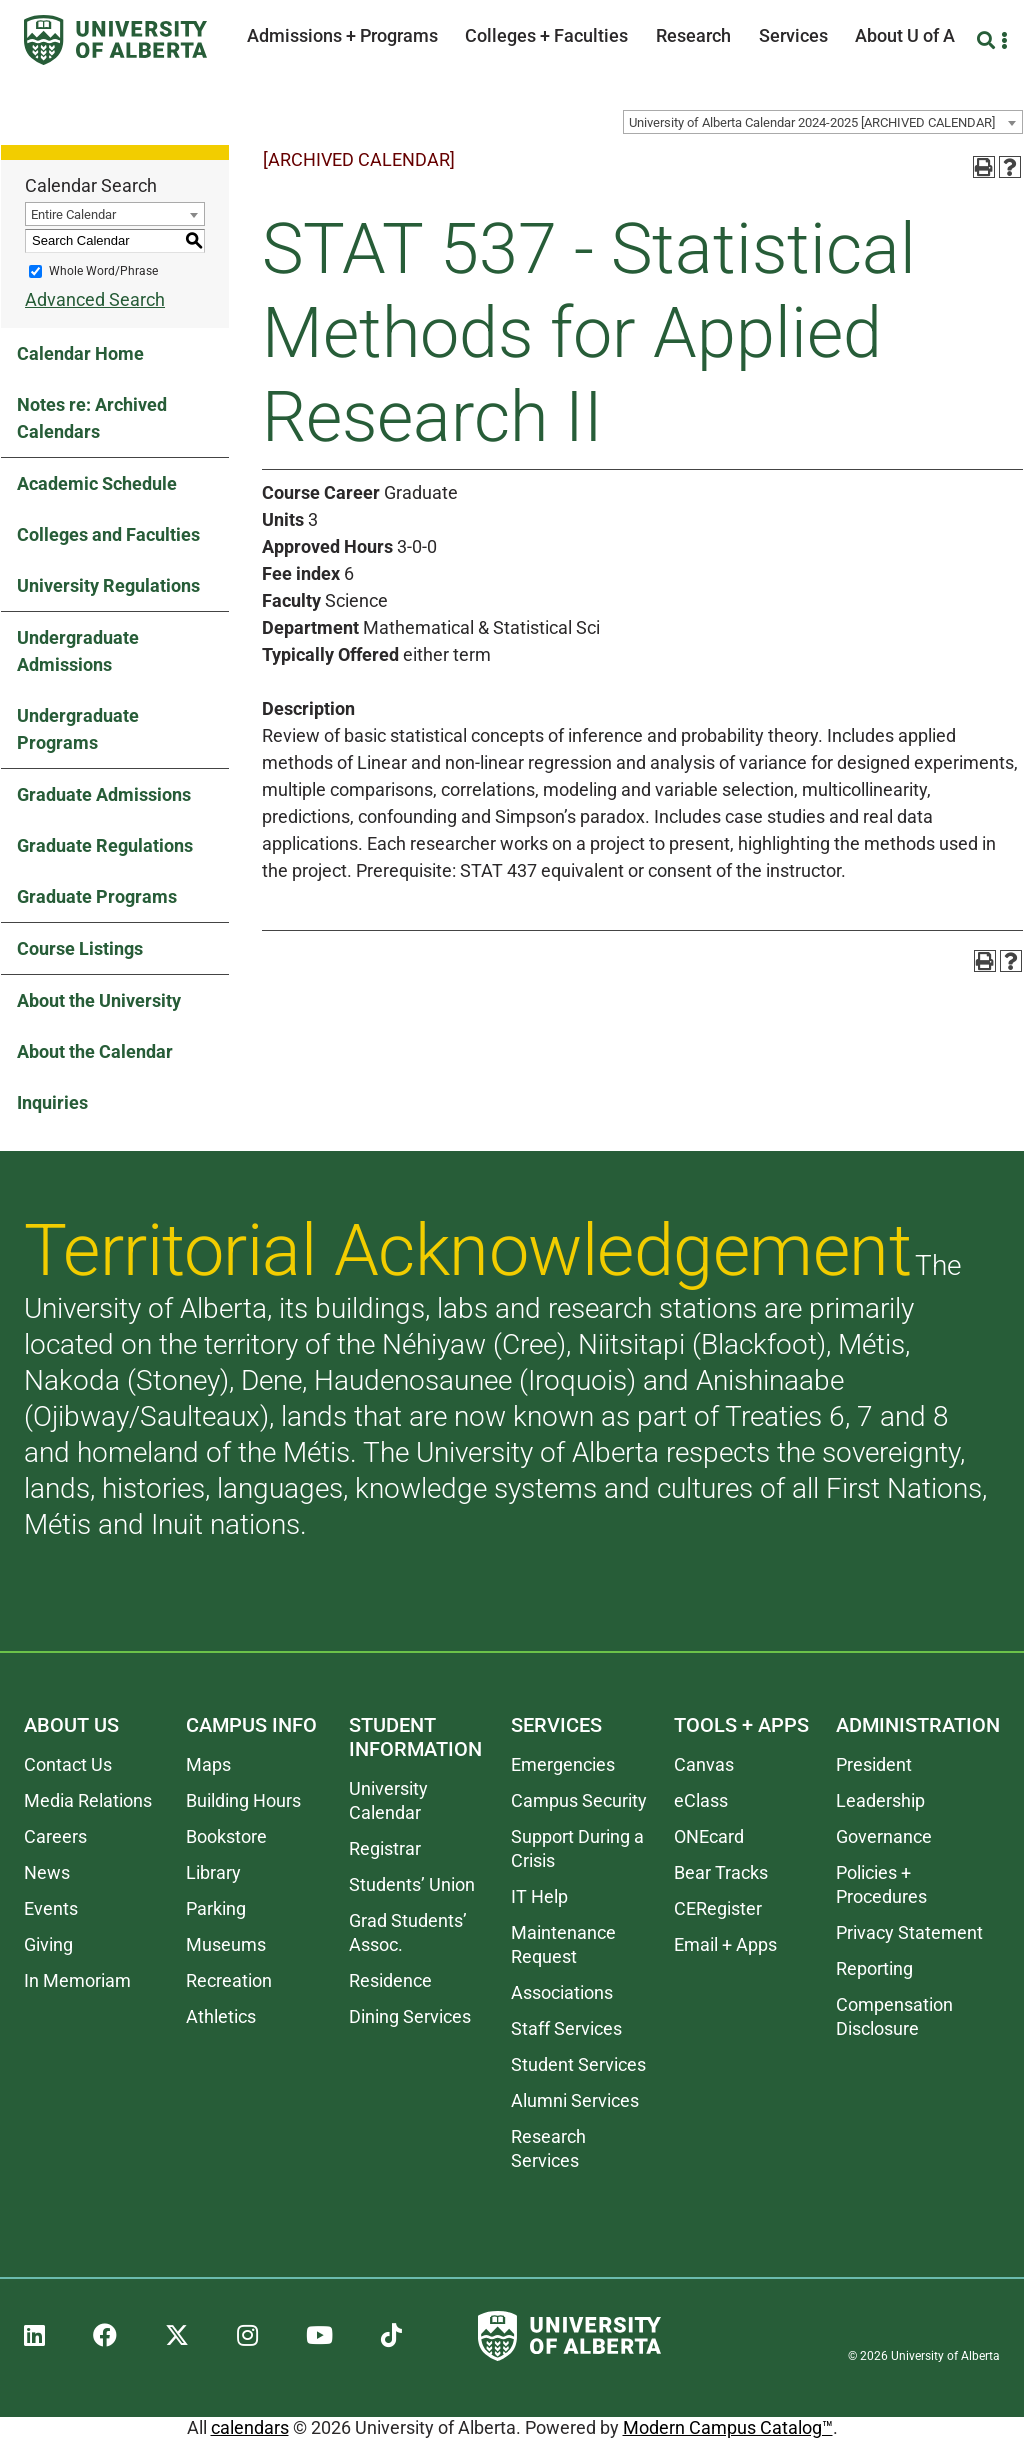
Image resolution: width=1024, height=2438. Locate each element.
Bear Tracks (721, 1872)
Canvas (704, 1764)
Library (213, 1872)
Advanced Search (95, 299)
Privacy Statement (909, 1932)
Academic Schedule (97, 483)
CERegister (718, 1908)
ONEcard (709, 1836)
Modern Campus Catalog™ (728, 2427)
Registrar (385, 1848)
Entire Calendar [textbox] (73, 214)
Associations (562, 1992)
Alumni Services (575, 2100)
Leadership (880, 1800)
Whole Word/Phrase (103, 271)
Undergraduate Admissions (78, 651)
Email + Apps (725, 1944)
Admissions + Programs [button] (342, 35)
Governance (884, 1836)
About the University (99, 1000)
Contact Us (68, 1764)
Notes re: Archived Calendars (92, 418)
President (874, 1764)
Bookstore (226, 1836)
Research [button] (693, 35)
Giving (48, 1944)
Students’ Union (412, 1884)
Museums (226, 1944)
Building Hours (243, 1800)
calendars (250, 2427)
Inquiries (52, 1102)
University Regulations (108, 585)
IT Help (539, 1896)
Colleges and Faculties (108, 534)
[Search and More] (988, 40)
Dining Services (410, 2016)
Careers (55, 1836)
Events (51, 1908)
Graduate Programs (97, 896)
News (47, 1872)
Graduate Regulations (105, 845)
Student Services (578, 2064)
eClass (701, 1800)
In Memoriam (77, 1980)
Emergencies (563, 1764)
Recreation (229, 1980)
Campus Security (579, 1800)
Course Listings (80, 948)
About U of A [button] (905, 35)
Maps (208, 1764)
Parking (216, 1908)
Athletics (221, 2016)
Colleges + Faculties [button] (546, 35)
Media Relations (88, 1800)
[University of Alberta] (115, 40)
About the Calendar (95, 1051)
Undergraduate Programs (78, 729)
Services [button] (793, 35)
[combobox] (823, 122)
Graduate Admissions (104, 794)
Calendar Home (80, 353)
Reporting (874, 1968)
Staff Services (566, 2028)
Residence (390, 1980)
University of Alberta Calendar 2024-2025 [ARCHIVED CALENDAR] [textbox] (812, 122)
